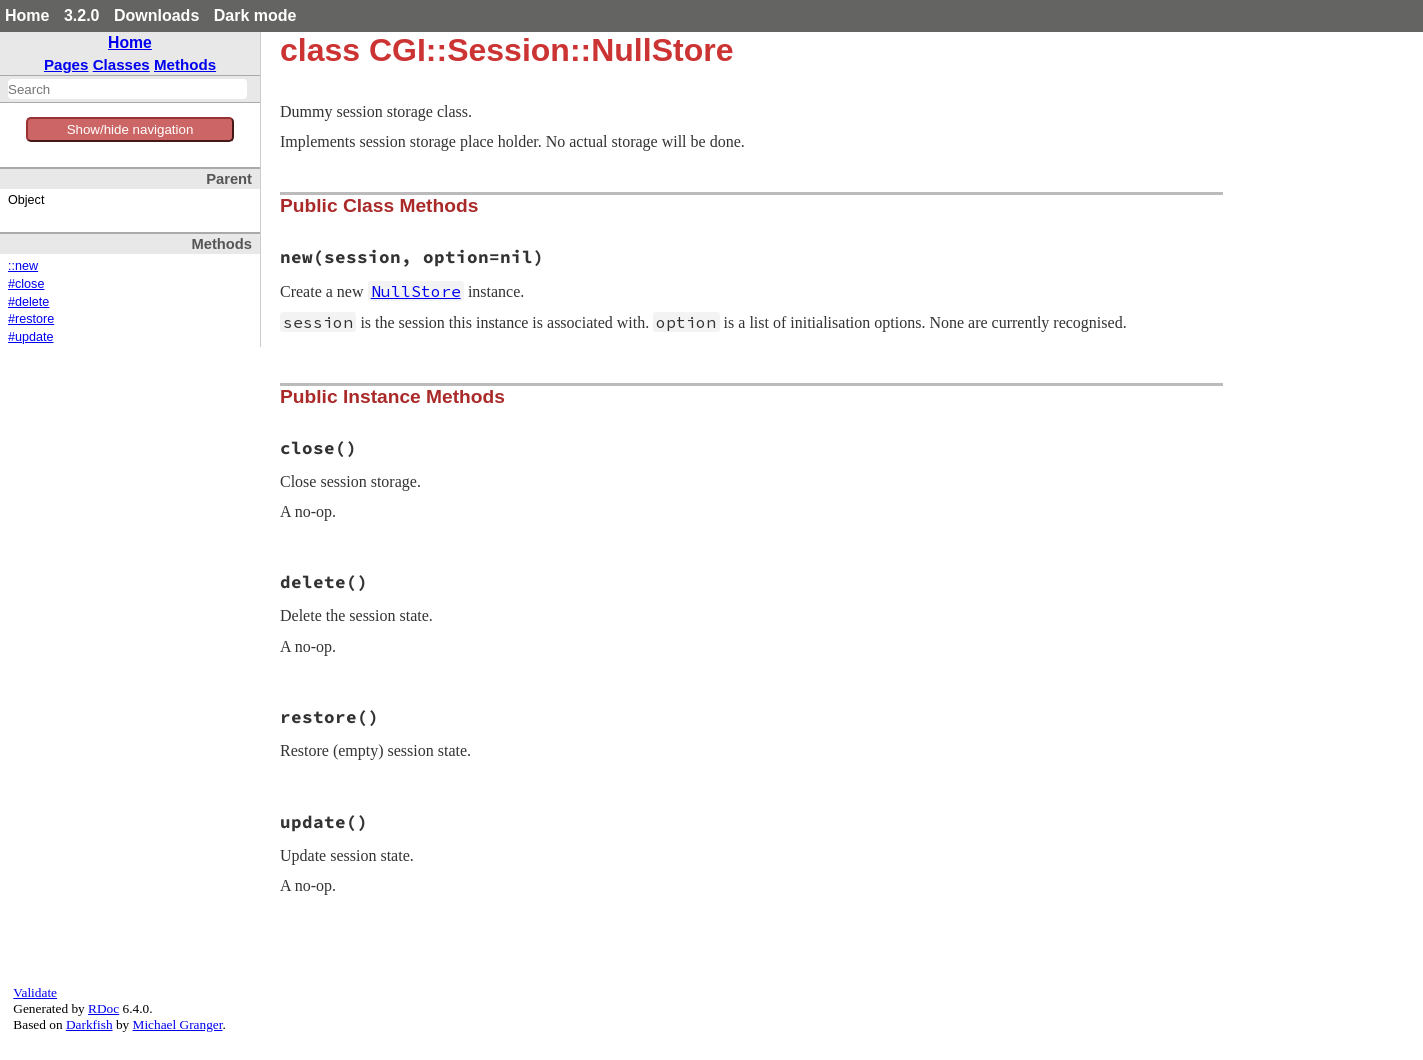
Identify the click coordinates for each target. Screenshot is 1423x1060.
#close (26, 284)
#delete (28, 302)
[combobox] (127, 89)
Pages (66, 64)
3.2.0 (82, 15)
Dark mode (255, 15)
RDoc (103, 1008)
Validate (35, 992)
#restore (31, 319)
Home (27, 15)
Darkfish (89, 1024)
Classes (121, 64)
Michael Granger (178, 1024)
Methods (185, 64)
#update (31, 337)
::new (23, 266)
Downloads (156, 15)
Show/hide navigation (130, 129)
